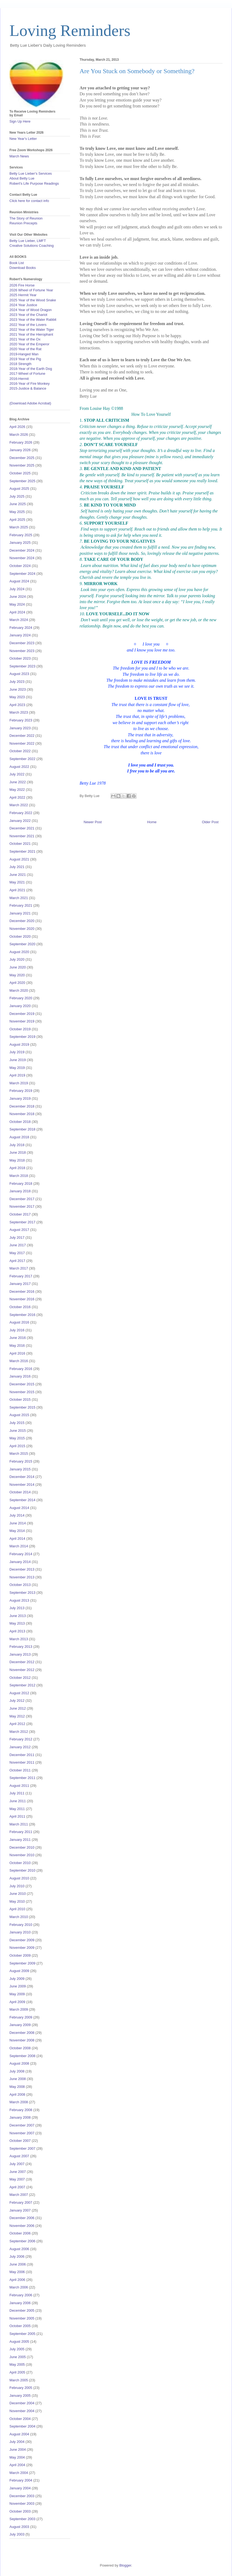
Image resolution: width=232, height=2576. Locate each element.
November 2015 (22, 1392)
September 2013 (22, 1593)
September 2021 (22, 851)
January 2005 (20, 2395)
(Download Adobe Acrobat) (30, 403)
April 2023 (17, 705)
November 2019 (22, 1021)
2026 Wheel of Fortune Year (31, 290)
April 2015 (17, 1446)
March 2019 (18, 1083)
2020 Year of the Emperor (29, 344)
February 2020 (20, 998)
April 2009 (17, 2002)
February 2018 (20, 1183)
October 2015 (20, 1399)
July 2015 (17, 1423)
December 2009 (22, 1940)
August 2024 (19, 581)
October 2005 (20, 2326)
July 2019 (17, 1052)
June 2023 (17, 689)
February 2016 (20, 1369)
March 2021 (18, 898)
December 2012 (22, 1662)
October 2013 (20, 1585)
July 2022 (17, 774)
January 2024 (20, 635)
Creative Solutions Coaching (31, 246)
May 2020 (17, 975)
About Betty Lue (22, 178)
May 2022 (17, 790)
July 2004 (17, 2442)
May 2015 (17, 1438)
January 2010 (20, 1932)
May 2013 (17, 1623)
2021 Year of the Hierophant (31, 334)
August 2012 (19, 1693)
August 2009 (19, 1971)
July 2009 (17, 1979)
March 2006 (18, 2287)
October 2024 (20, 566)
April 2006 (17, 2280)
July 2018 (17, 1145)
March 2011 (18, 1824)
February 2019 (20, 1091)
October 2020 (20, 936)
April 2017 (17, 1261)
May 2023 (17, 697)
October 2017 (20, 1214)
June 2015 (17, 1431)
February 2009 (20, 2017)
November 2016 (22, 1299)
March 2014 (18, 1546)
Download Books (22, 268)
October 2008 (20, 2048)
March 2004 (18, 2473)
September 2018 (22, 1129)
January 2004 (20, 2488)
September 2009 (22, 1963)
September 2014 (22, 1500)
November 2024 (22, 558)
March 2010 (18, 1917)
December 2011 (22, 1755)
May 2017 (17, 1253)
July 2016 (17, 1330)
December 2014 (22, 1477)
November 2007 (22, 2133)
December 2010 (22, 1847)
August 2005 (19, 2341)
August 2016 (19, 1322)
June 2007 (17, 2172)
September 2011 (22, 1778)
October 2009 (20, 1955)
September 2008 (22, 2056)
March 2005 (18, 2380)
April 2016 (17, 1353)
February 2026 (20, 442)
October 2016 (20, 1307)
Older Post (210, 822)
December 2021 (22, 828)
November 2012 (22, 1670)
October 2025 (20, 473)
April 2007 (17, 2187)
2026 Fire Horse (22, 285)
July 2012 (17, 1701)
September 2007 (22, 2148)
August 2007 (19, 2156)
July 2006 (17, 2256)
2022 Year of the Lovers (27, 325)
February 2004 (20, 2480)
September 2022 (22, 759)
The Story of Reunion (26, 218)
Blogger (125, 2565)
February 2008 (20, 2110)
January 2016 (20, 1376)
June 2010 (17, 1894)
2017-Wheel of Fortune (27, 374)
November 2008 (22, 2040)
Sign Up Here (19, 121)
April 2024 (17, 612)
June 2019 (17, 1060)
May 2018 (17, 1160)
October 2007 (20, 2141)
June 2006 (17, 2264)
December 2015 (22, 1384)
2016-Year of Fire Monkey (29, 383)
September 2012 (22, 1685)
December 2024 (22, 550)
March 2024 (18, 620)
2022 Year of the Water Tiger (31, 330)
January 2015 (20, 1469)
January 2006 (20, 2303)
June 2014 (17, 1523)
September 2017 (22, 1222)
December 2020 (22, 921)
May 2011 (17, 1809)
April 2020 (17, 983)
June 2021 (17, 875)
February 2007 (20, 2202)
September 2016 (22, 1315)
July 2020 (17, 959)
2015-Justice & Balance (27, 388)
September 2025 (22, 481)
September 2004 (22, 2426)
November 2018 (22, 1114)
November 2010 (22, 1855)
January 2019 (20, 1098)
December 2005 (22, 2310)
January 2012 (20, 1747)
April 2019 (17, 1075)
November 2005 (22, 2318)
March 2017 (18, 1268)
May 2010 (17, 1901)
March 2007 (18, 2195)
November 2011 (22, 1762)
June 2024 (17, 597)
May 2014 (17, 1531)
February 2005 (20, 2388)
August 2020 (19, 952)
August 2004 (19, 2434)
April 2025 (17, 520)
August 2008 (19, 2063)
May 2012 (17, 1716)
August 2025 (19, 489)
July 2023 (17, 682)
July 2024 (17, 589)
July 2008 (17, 2071)
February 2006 (20, 2295)
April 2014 (17, 1539)
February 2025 (20, 535)
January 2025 (20, 543)
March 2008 (18, 2102)
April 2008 (17, 2094)
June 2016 (17, 1338)
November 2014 (22, 1485)
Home (152, 822)
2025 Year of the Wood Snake (32, 300)
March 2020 (18, 990)
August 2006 (19, 2249)
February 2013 (20, 1647)
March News (19, 156)
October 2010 (20, 1863)
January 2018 (20, 1191)
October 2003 (20, 2511)
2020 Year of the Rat (25, 349)
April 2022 (17, 797)
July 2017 (17, 1237)
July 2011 (17, 1793)
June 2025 (17, 504)
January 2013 (20, 1654)
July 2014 (17, 1515)
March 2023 (18, 712)
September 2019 (22, 1037)
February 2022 (20, 813)
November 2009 (22, 1948)
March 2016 (18, 1361)
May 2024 (17, 604)
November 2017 (22, 1206)
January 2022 (20, 821)
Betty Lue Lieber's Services (30, 173)
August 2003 (19, 2527)
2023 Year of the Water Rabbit (32, 320)
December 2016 (22, 1291)
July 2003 (17, 2534)
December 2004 (22, 2403)
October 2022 (20, 751)
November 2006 (22, 2226)
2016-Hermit (19, 379)
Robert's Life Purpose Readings (34, 183)
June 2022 (17, 782)
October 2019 (20, 1029)
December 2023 (22, 643)
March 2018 (18, 1176)
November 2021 (22, 836)
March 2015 (18, 1453)
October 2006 (20, 2233)
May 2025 (17, 512)
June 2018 (17, 1152)
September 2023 (22, 666)
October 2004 (20, 2419)
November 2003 (22, 2503)
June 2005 (17, 2357)
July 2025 (17, 496)
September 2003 (22, 2519)
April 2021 (17, 890)
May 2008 (17, 2087)
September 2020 (22, 944)
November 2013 (22, 1577)
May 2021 (17, 882)
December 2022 (22, 736)
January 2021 (20, 913)
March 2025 (18, 527)
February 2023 (20, 720)
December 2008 (22, 2033)
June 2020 (17, 967)
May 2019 (17, 1068)
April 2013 (17, 1631)
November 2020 (22, 929)
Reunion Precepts (23, 223)
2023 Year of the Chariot (28, 315)
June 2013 (17, 1616)
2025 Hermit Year (22, 295)
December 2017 (22, 1199)
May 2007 (17, 2179)
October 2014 (20, 1492)
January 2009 (20, 2025)
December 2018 (22, 1106)
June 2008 (17, 2079)
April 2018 (17, 1168)
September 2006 (22, 2241)
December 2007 (22, 2125)
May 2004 (17, 2457)
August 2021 (19, 859)
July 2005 (17, 2349)
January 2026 (20, 450)
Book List (16, 263)
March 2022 (18, 805)
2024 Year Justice (23, 305)
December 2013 (22, 1569)
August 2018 (19, 1137)
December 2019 (22, 1014)
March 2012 (18, 1732)
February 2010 (20, 1925)
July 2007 (17, 2164)
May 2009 (17, 1994)
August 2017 (19, 1230)
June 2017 (17, 1245)
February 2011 (20, 1832)
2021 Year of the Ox (24, 339)
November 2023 (22, 651)
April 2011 (17, 1816)
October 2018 (20, 1122)
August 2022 (19, 767)
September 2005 (22, 2334)
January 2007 (20, 2210)
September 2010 (22, 1870)
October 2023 (20, 658)
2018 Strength (20, 364)
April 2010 (17, 1909)
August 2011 (19, 1786)
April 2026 (17, 427)
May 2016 (17, 1345)
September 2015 (22, 1407)
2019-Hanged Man (24, 354)
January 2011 (20, 1840)
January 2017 (20, 1284)
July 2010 (17, 1886)
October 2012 (20, 1678)
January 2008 (20, 2117)
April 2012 (17, 1724)
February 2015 (20, 1461)
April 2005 (17, 2372)
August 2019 (19, 1044)
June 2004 (17, 2449)
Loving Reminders (69, 30)
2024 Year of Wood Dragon (30, 310)
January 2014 (20, 1562)
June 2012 (17, 1708)
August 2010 (19, 1878)
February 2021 (20, 905)
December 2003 (22, 2496)
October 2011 (20, 1770)
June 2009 (17, 1986)
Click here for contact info (29, 201)
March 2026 (18, 435)
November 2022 (22, 743)
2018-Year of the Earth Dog (30, 369)
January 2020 (20, 1006)
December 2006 (22, 2218)
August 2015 (19, 1415)
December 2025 (22, 458)
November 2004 (22, 2411)
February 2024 (20, 628)
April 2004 (17, 2465)
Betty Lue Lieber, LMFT (27, 241)
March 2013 (18, 1639)
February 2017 (20, 1276)
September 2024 (22, 574)
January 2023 (20, 728)
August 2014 (19, 1508)
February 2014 (20, 1554)
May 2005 (17, 2364)
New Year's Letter (23, 139)
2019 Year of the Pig (25, 359)
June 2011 (17, 1801)
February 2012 (20, 1739)
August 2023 (19, 674)
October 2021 (20, 844)
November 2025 (22, 465)
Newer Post (93, 822)
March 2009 (18, 2009)
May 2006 (17, 2272)
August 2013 (19, 1600)
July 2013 (17, 1608)
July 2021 (17, 867)
